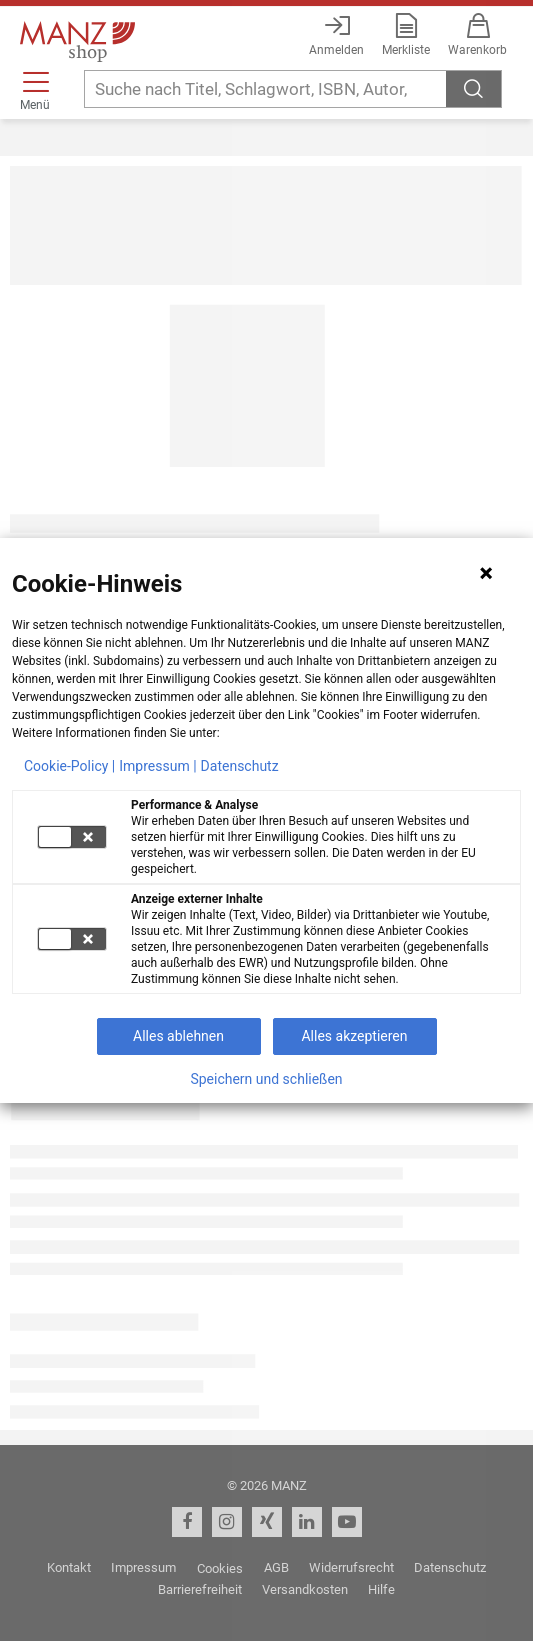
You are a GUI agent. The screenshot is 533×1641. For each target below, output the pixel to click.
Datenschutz (240, 766)
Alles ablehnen (178, 1036)
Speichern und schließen (266, 1079)
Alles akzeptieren (354, 1036)
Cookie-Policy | (69, 766)
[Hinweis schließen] (486, 573)
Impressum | (157, 766)
